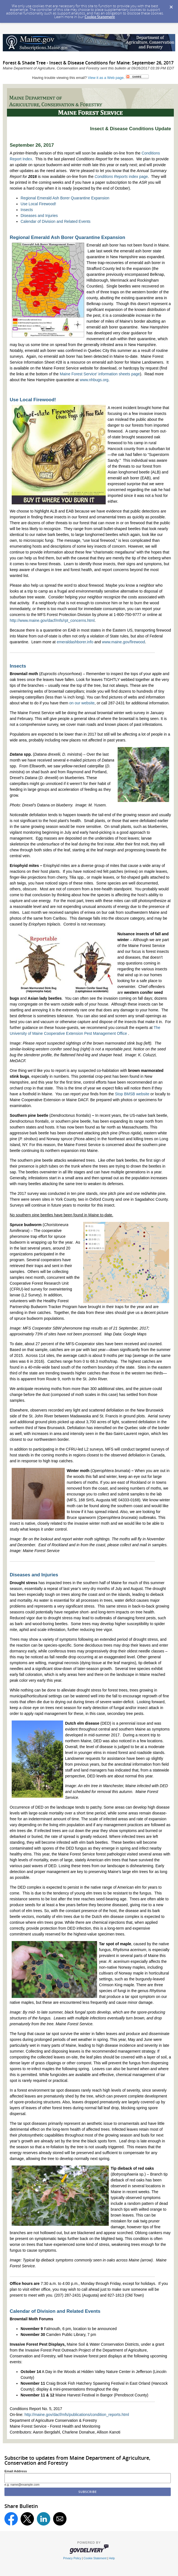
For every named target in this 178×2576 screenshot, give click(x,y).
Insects (27, 209)
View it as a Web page (106, 78)
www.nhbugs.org (94, 380)
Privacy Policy (72, 2558)
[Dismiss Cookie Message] (171, 5)
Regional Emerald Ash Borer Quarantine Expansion (65, 198)
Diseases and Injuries (39, 215)
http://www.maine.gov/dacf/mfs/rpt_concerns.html (52, 620)
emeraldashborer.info (75, 642)
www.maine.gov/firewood (123, 642)
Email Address (15, 2471)
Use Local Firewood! (38, 204)
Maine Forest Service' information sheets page (100, 374)
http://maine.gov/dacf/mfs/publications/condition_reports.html (76, 2414)
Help (112, 2558)
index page (121, 176)
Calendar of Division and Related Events (55, 221)
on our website (82, 703)
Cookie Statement (100, 16)
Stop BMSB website (132, 1094)
